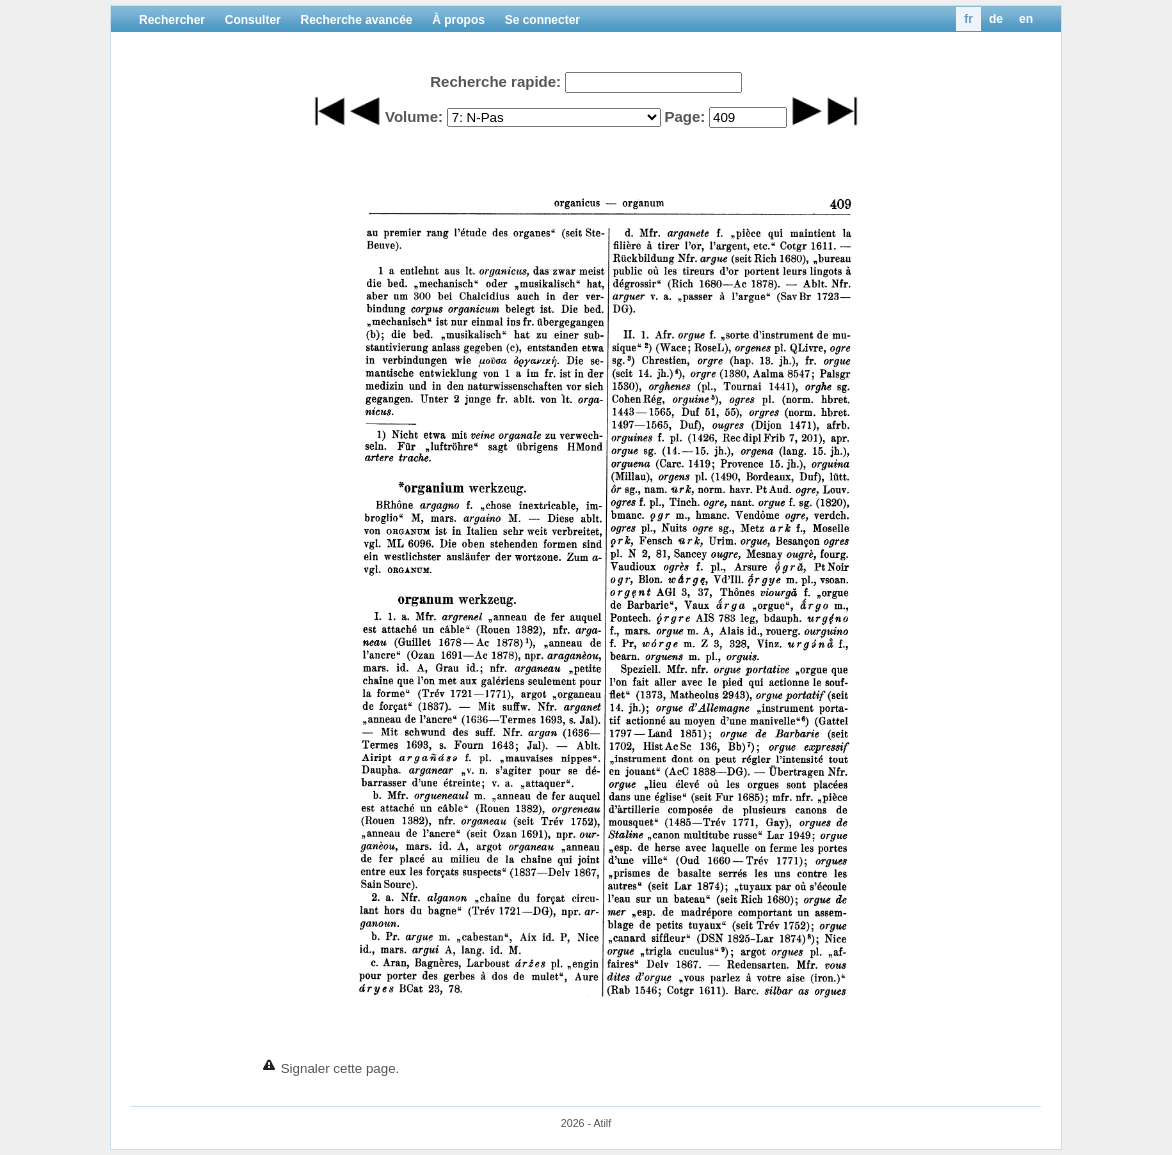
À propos (458, 20)
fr (968, 19)
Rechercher (172, 20)
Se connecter (542, 20)
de (996, 19)
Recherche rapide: (495, 81)
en (1026, 19)
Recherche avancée (356, 20)
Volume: (414, 116)
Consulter (253, 20)
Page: (684, 116)
